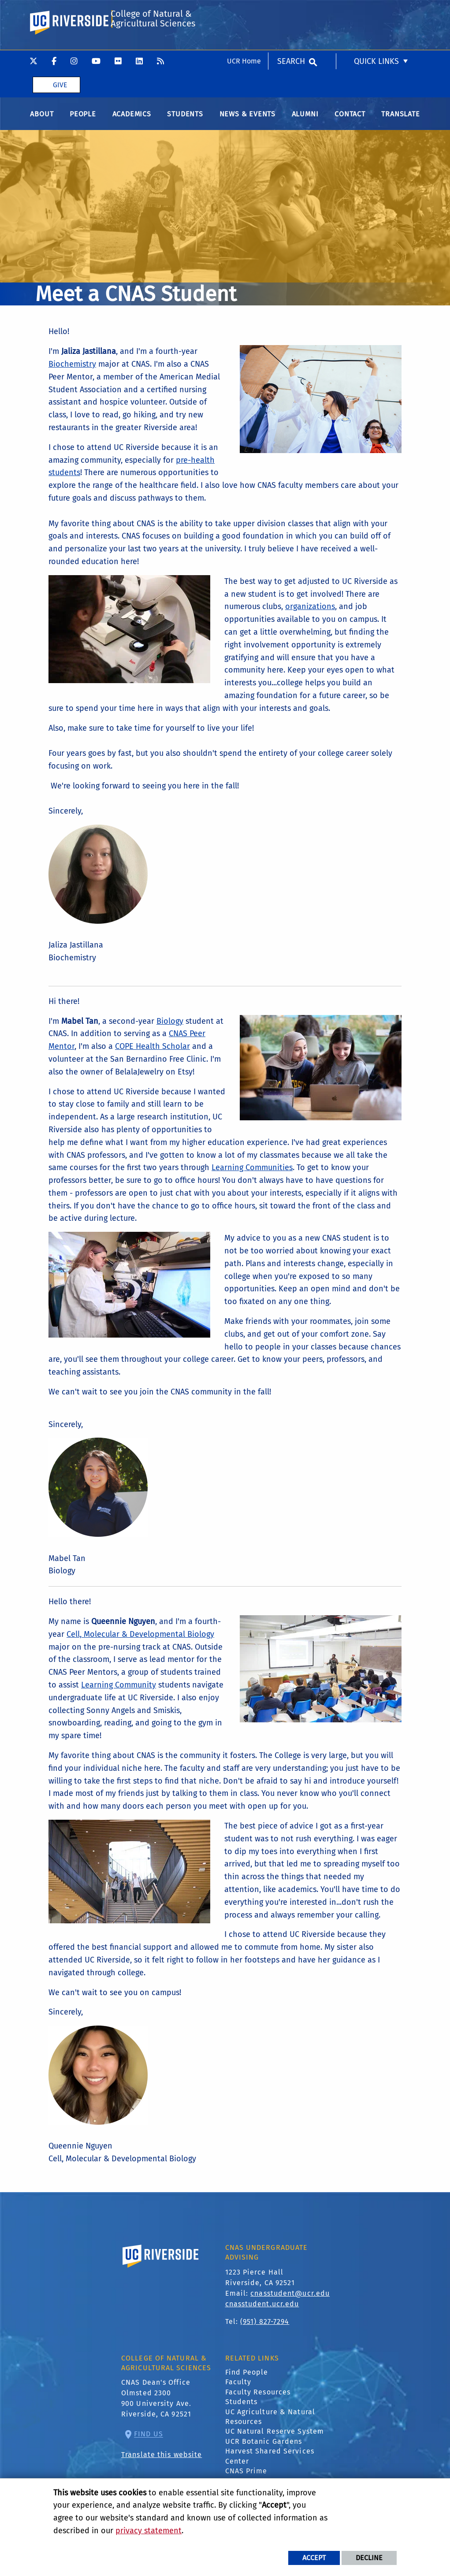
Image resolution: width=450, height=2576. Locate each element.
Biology (169, 1029)
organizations (310, 615)
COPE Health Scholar (152, 1054)
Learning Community (118, 1693)
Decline (369, 2558)
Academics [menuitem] (131, 122)
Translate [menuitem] (400, 122)
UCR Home (244, 11)
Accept (314, 2558)
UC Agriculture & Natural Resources (270, 2425)
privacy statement (148, 2530)
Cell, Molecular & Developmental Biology (140, 1642)
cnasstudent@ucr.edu (290, 2301)
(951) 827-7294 (264, 2329)
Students (241, 2410)
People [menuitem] (83, 122)
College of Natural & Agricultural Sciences (152, 72)
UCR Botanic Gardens (263, 2449)
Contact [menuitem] (350, 122)
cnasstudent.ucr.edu (262, 2312)
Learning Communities (252, 1176)
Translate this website (161, 2463)
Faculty (238, 2390)
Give (60, 34)
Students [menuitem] (185, 122)
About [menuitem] (41, 122)
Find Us (148, 2442)
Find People (246, 2380)
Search (291, 11)
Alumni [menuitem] (305, 122)
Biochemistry (72, 372)
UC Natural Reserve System (274, 2439)
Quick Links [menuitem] (376, 11)
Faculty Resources (258, 2400)
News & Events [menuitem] (247, 122)
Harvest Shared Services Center (269, 2464)
